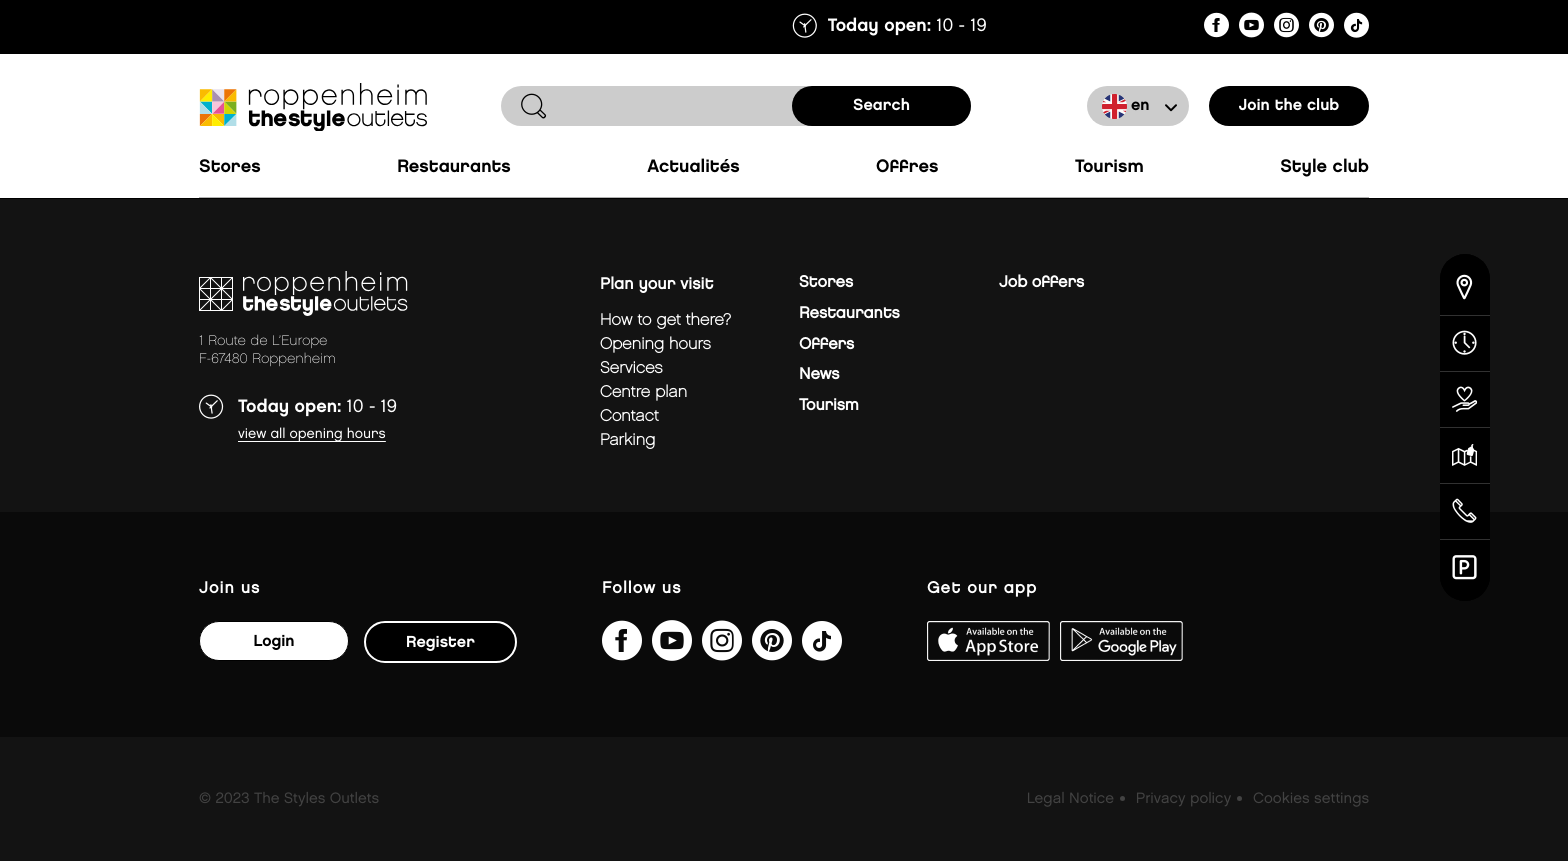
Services (631, 368)
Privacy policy (1183, 799)
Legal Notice (1070, 799)
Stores (230, 167)
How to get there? (665, 320)
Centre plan (643, 392)
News (819, 374)
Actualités (693, 167)
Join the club (1289, 105)
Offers (826, 344)
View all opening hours (312, 434)
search (881, 105)
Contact (629, 416)
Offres (907, 167)
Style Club (1324, 167)
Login (273, 641)
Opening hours (655, 344)
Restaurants (454, 167)
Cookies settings (1311, 799)
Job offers (1041, 282)
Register (440, 642)
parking (627, 440)
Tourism (1109, 167)
